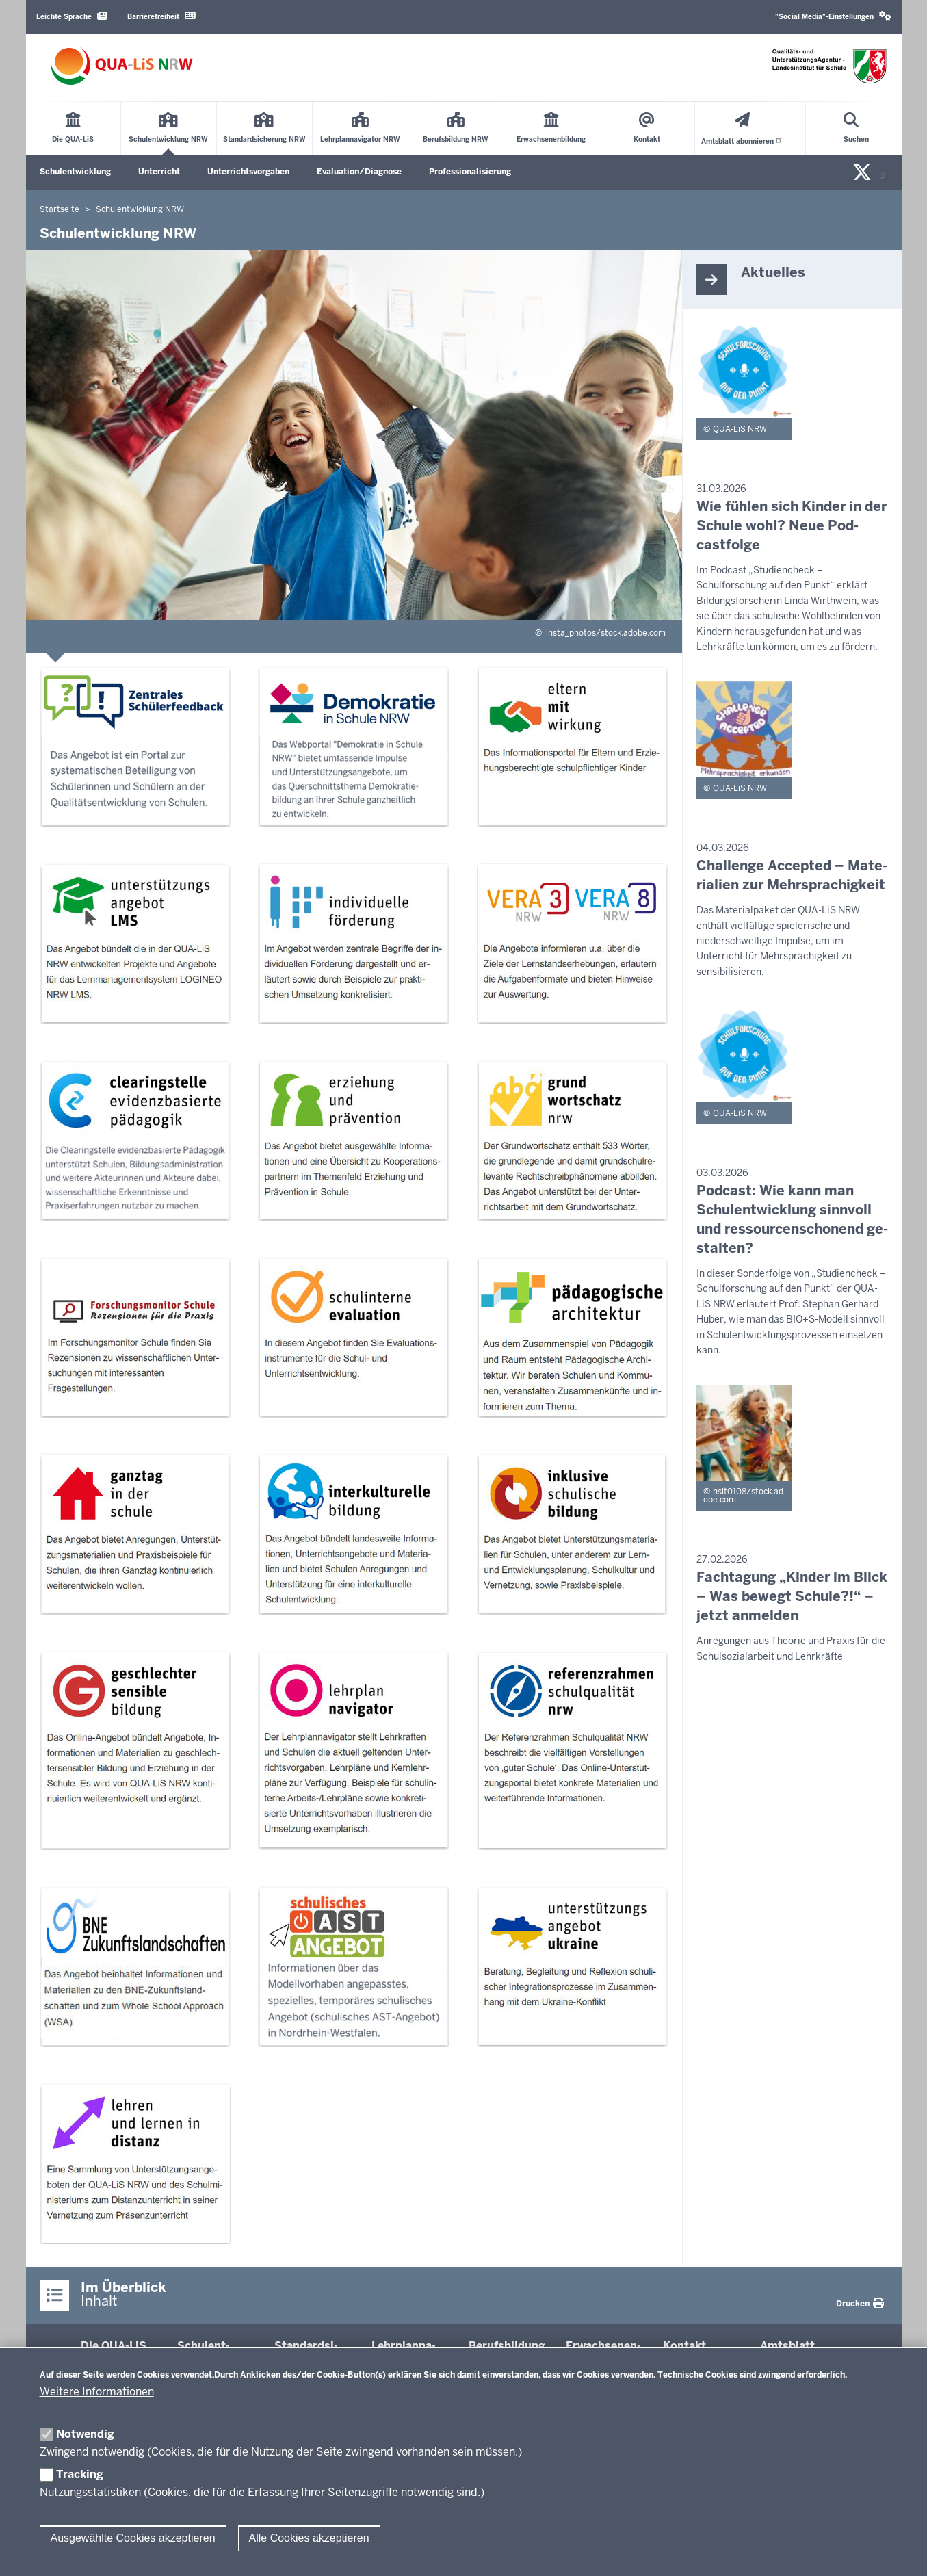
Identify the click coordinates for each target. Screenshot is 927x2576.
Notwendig (85, 2434)
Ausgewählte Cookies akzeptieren (133, 2538)
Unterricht (159, 171)
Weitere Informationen (97, 2391)
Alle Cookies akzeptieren (309, 2538)
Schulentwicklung (75, 171)
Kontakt (684, 2346)
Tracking (79, 2474)
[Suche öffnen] (856, 128)
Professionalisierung (470, 171)
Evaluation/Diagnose (359, 171)
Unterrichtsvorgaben (248, 171)
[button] (833, 17)
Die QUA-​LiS (113, 2346)
